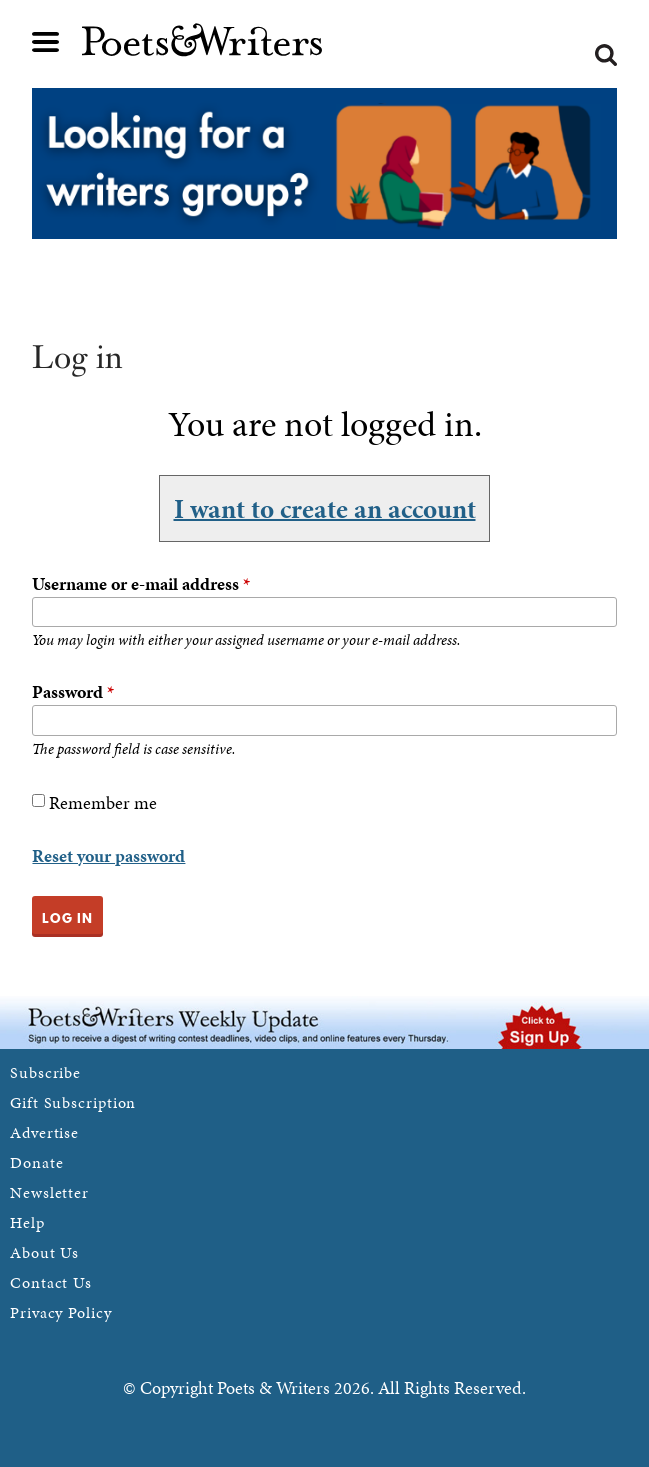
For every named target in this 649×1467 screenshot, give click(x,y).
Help (27, 1222)
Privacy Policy (61, 1312)
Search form (606, 55)
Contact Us (51, 1282)
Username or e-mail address (141, 583)
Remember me (103, 802)
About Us (44, 1252)
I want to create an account (325, 508)
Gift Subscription (73, 1102)
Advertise (44, 1132)
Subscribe (45, 1072)
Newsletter (49, 1192)
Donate (36, 1162)
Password (73, 691)
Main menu (46, 42)
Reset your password (108, 855)
